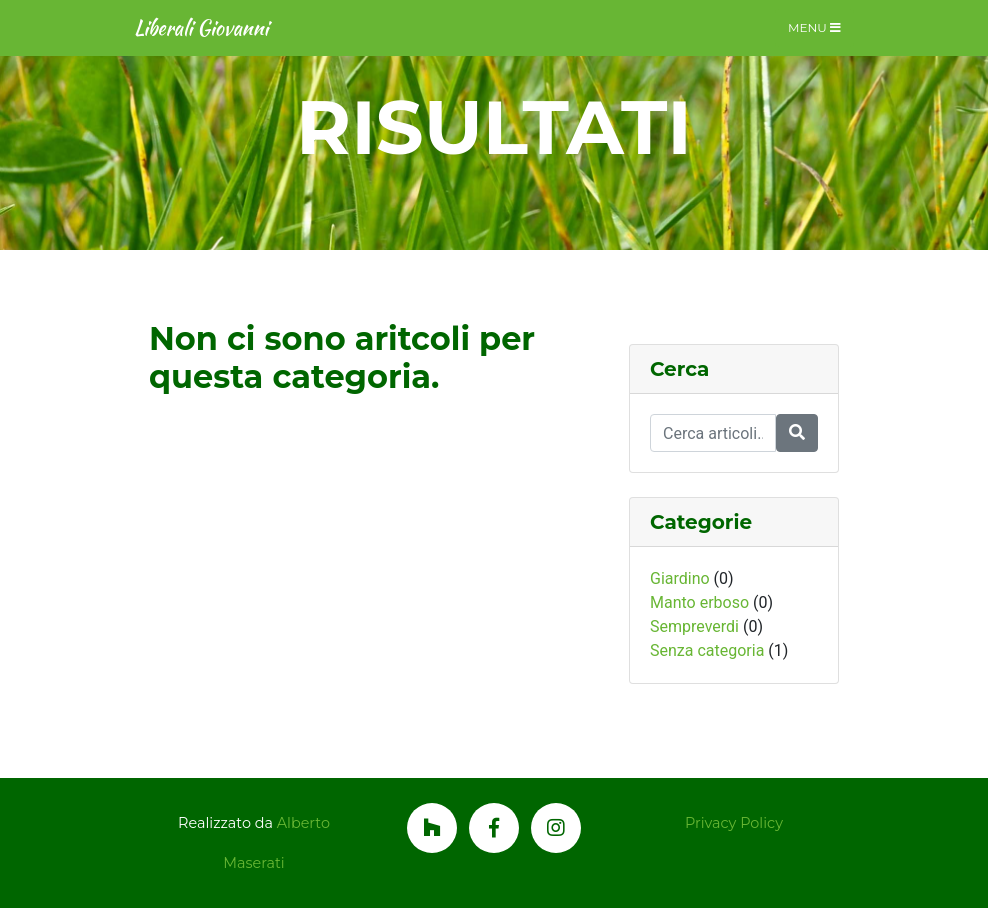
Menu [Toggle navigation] (814, 27)
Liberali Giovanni (201, 27)
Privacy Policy (734, 823)
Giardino (680, 578)
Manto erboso (699, 602)
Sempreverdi (694, 626)
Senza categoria (707, 650)
